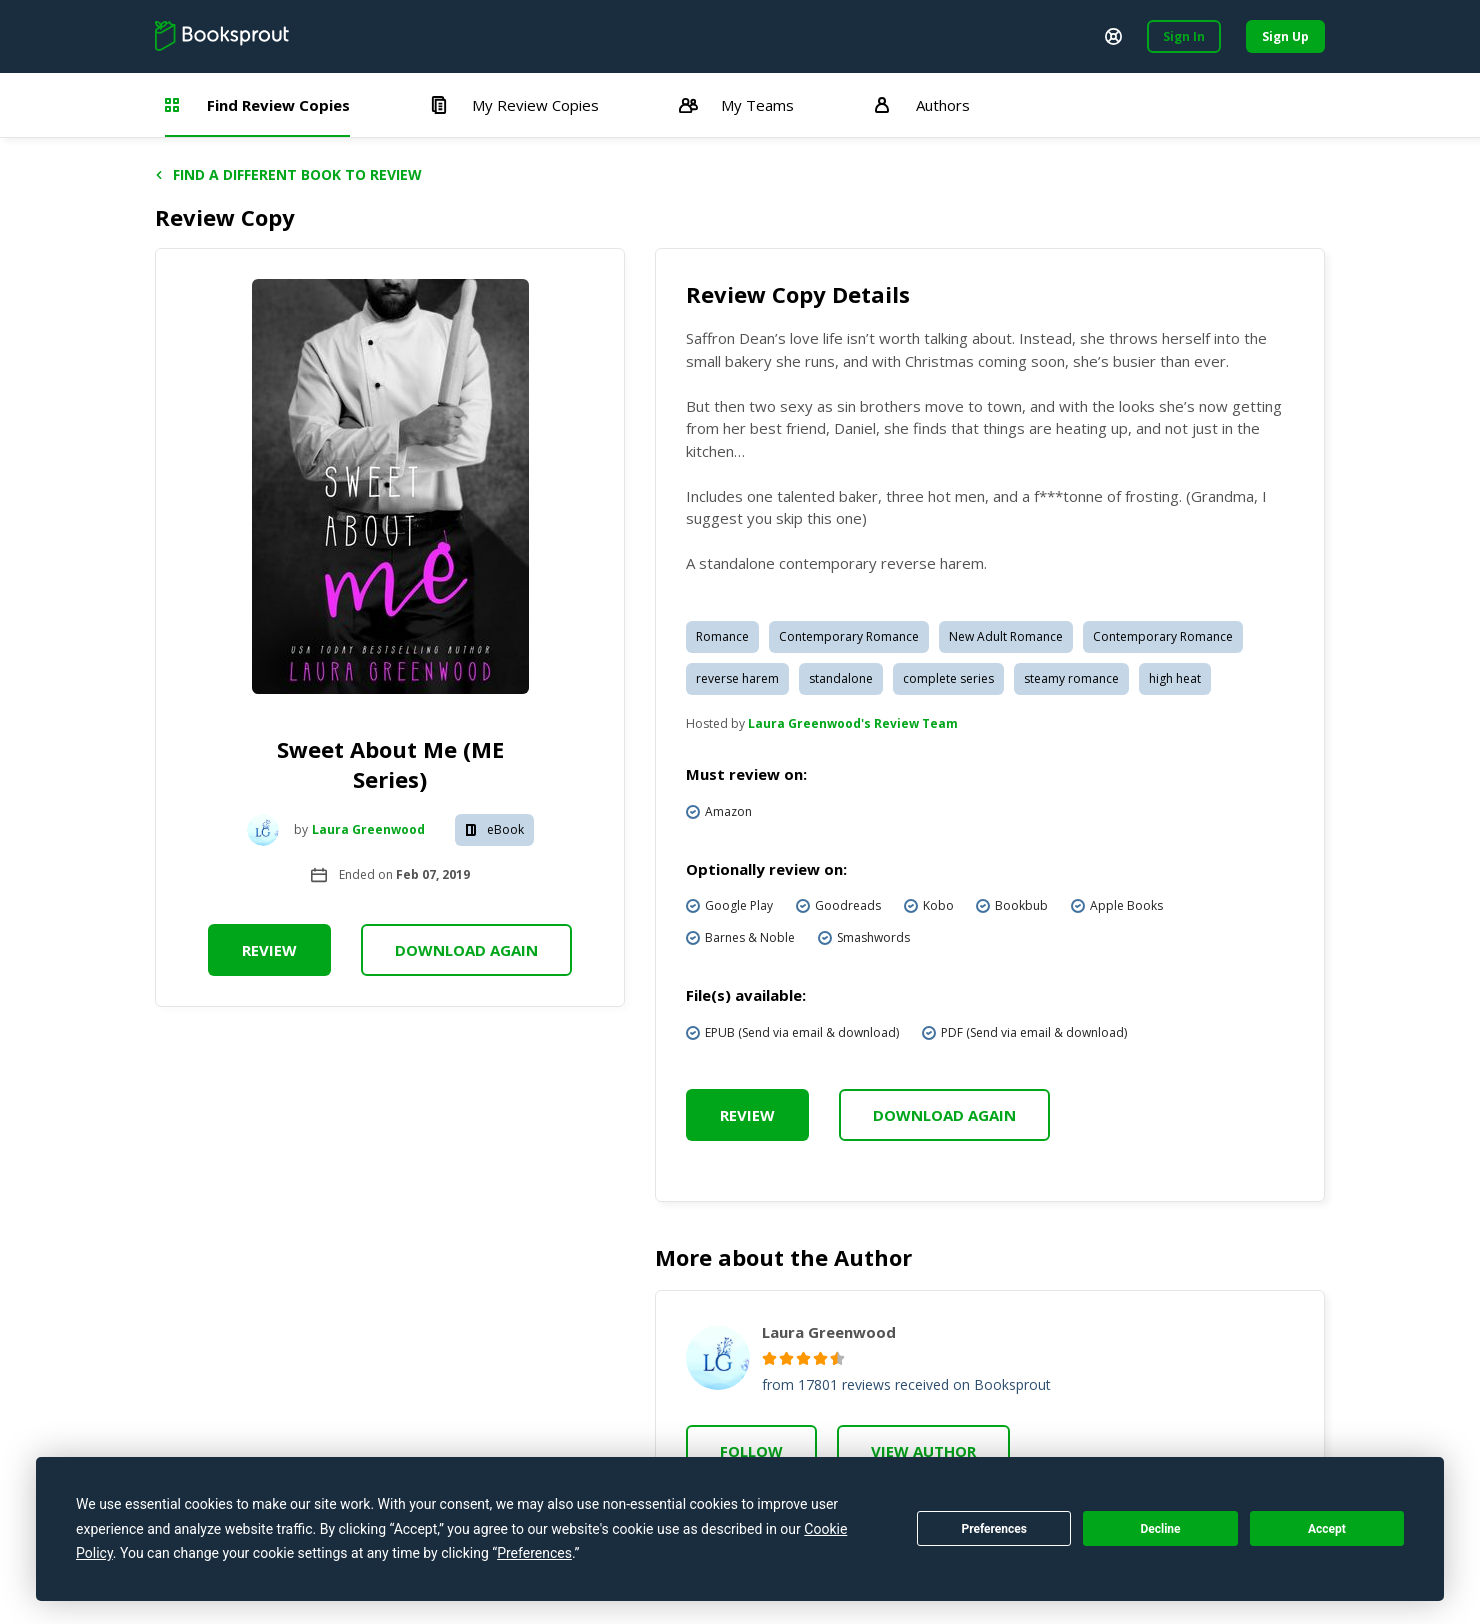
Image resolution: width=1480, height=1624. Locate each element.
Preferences (994, 1529)
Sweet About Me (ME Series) (390, 764)
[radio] (769, 1358)
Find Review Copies (257, 105)
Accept (1327, 1529)
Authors (922, 105)
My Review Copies (514, 105)
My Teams (736, 105)
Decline (1160, 1529)
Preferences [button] (534, 1553)
